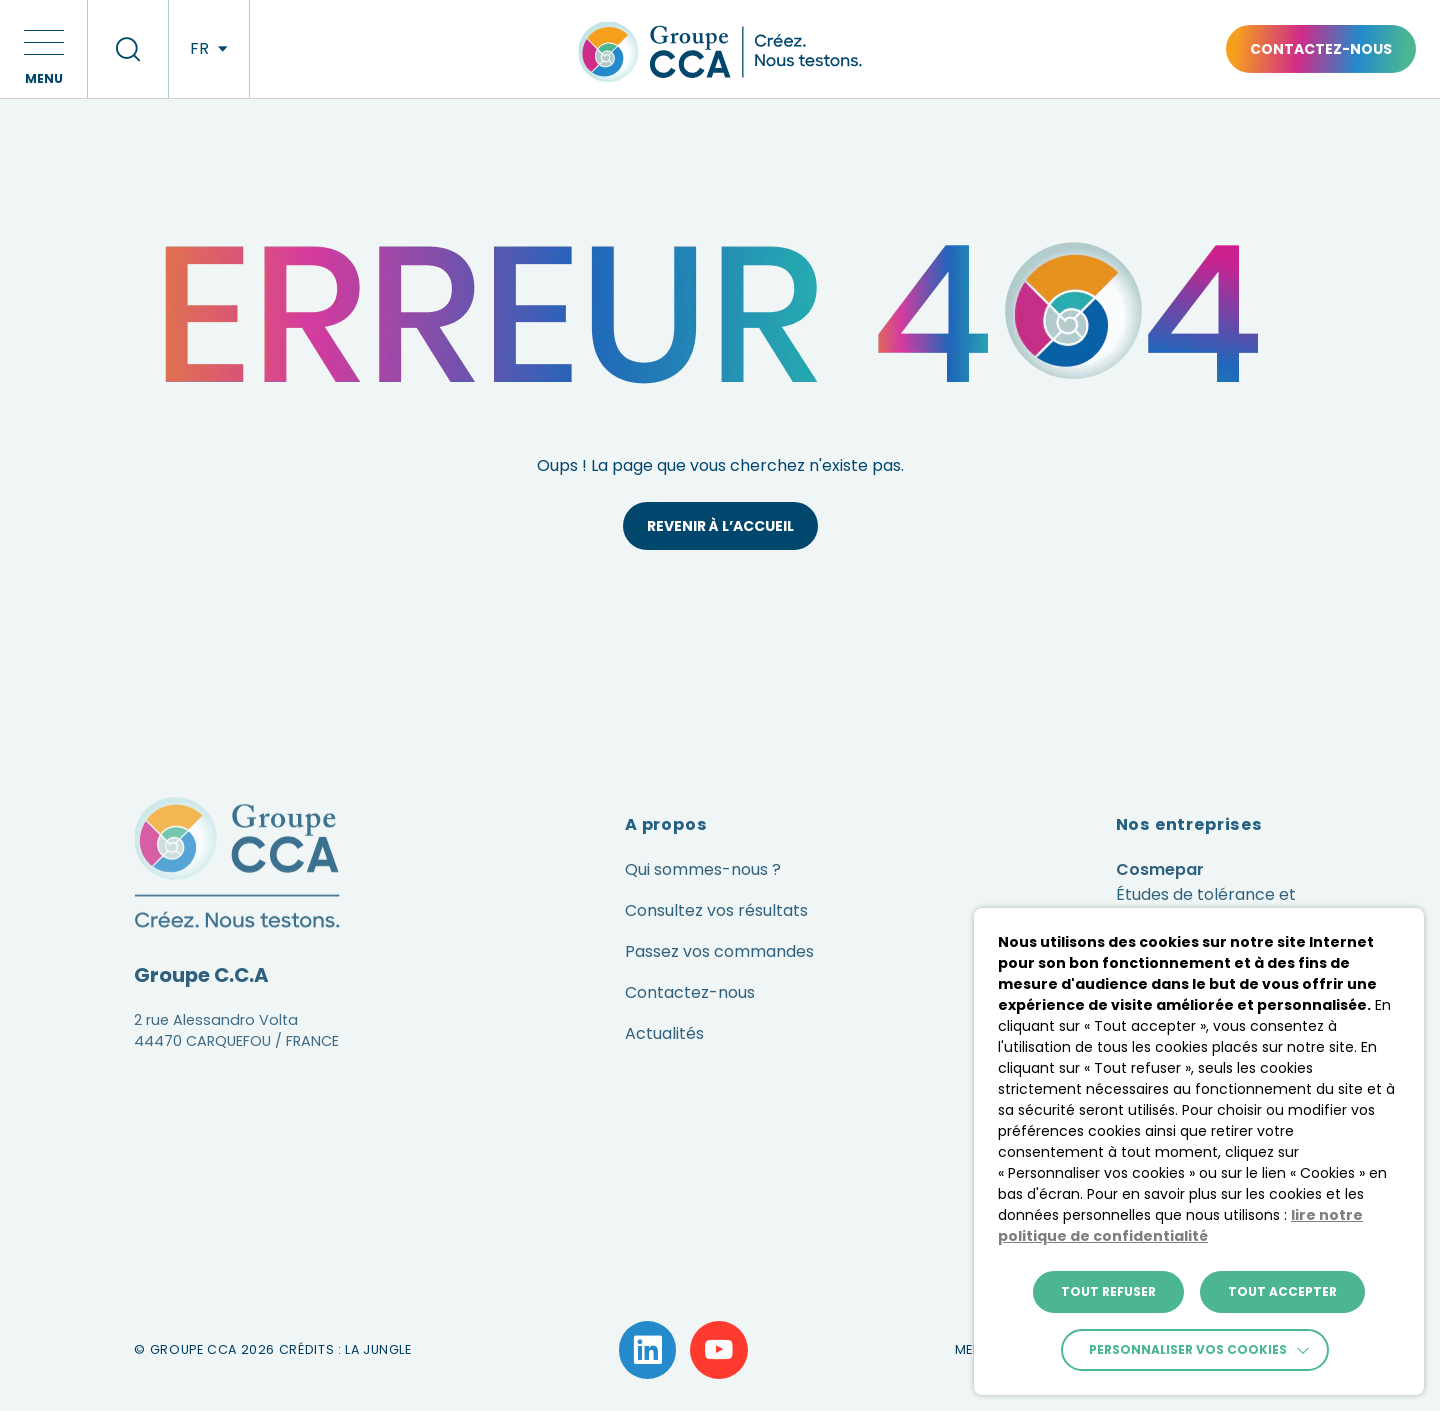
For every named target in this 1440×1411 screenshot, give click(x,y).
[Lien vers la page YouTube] (719, 1350)
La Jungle (378, 1349)
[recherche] (128, 49)
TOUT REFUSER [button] (1108, 1291)
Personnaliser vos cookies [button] (1188, 1349)
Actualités (664, 1073)
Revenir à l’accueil (720, 526)
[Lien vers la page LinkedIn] (648, 1350)
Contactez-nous (1321, 49)
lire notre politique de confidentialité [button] (1180, 1225)
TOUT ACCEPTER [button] (1282, 1291)
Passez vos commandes (719, 991)
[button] (44, 49)
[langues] (209, 49)
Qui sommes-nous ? (703, 909)
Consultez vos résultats (716, 950)
